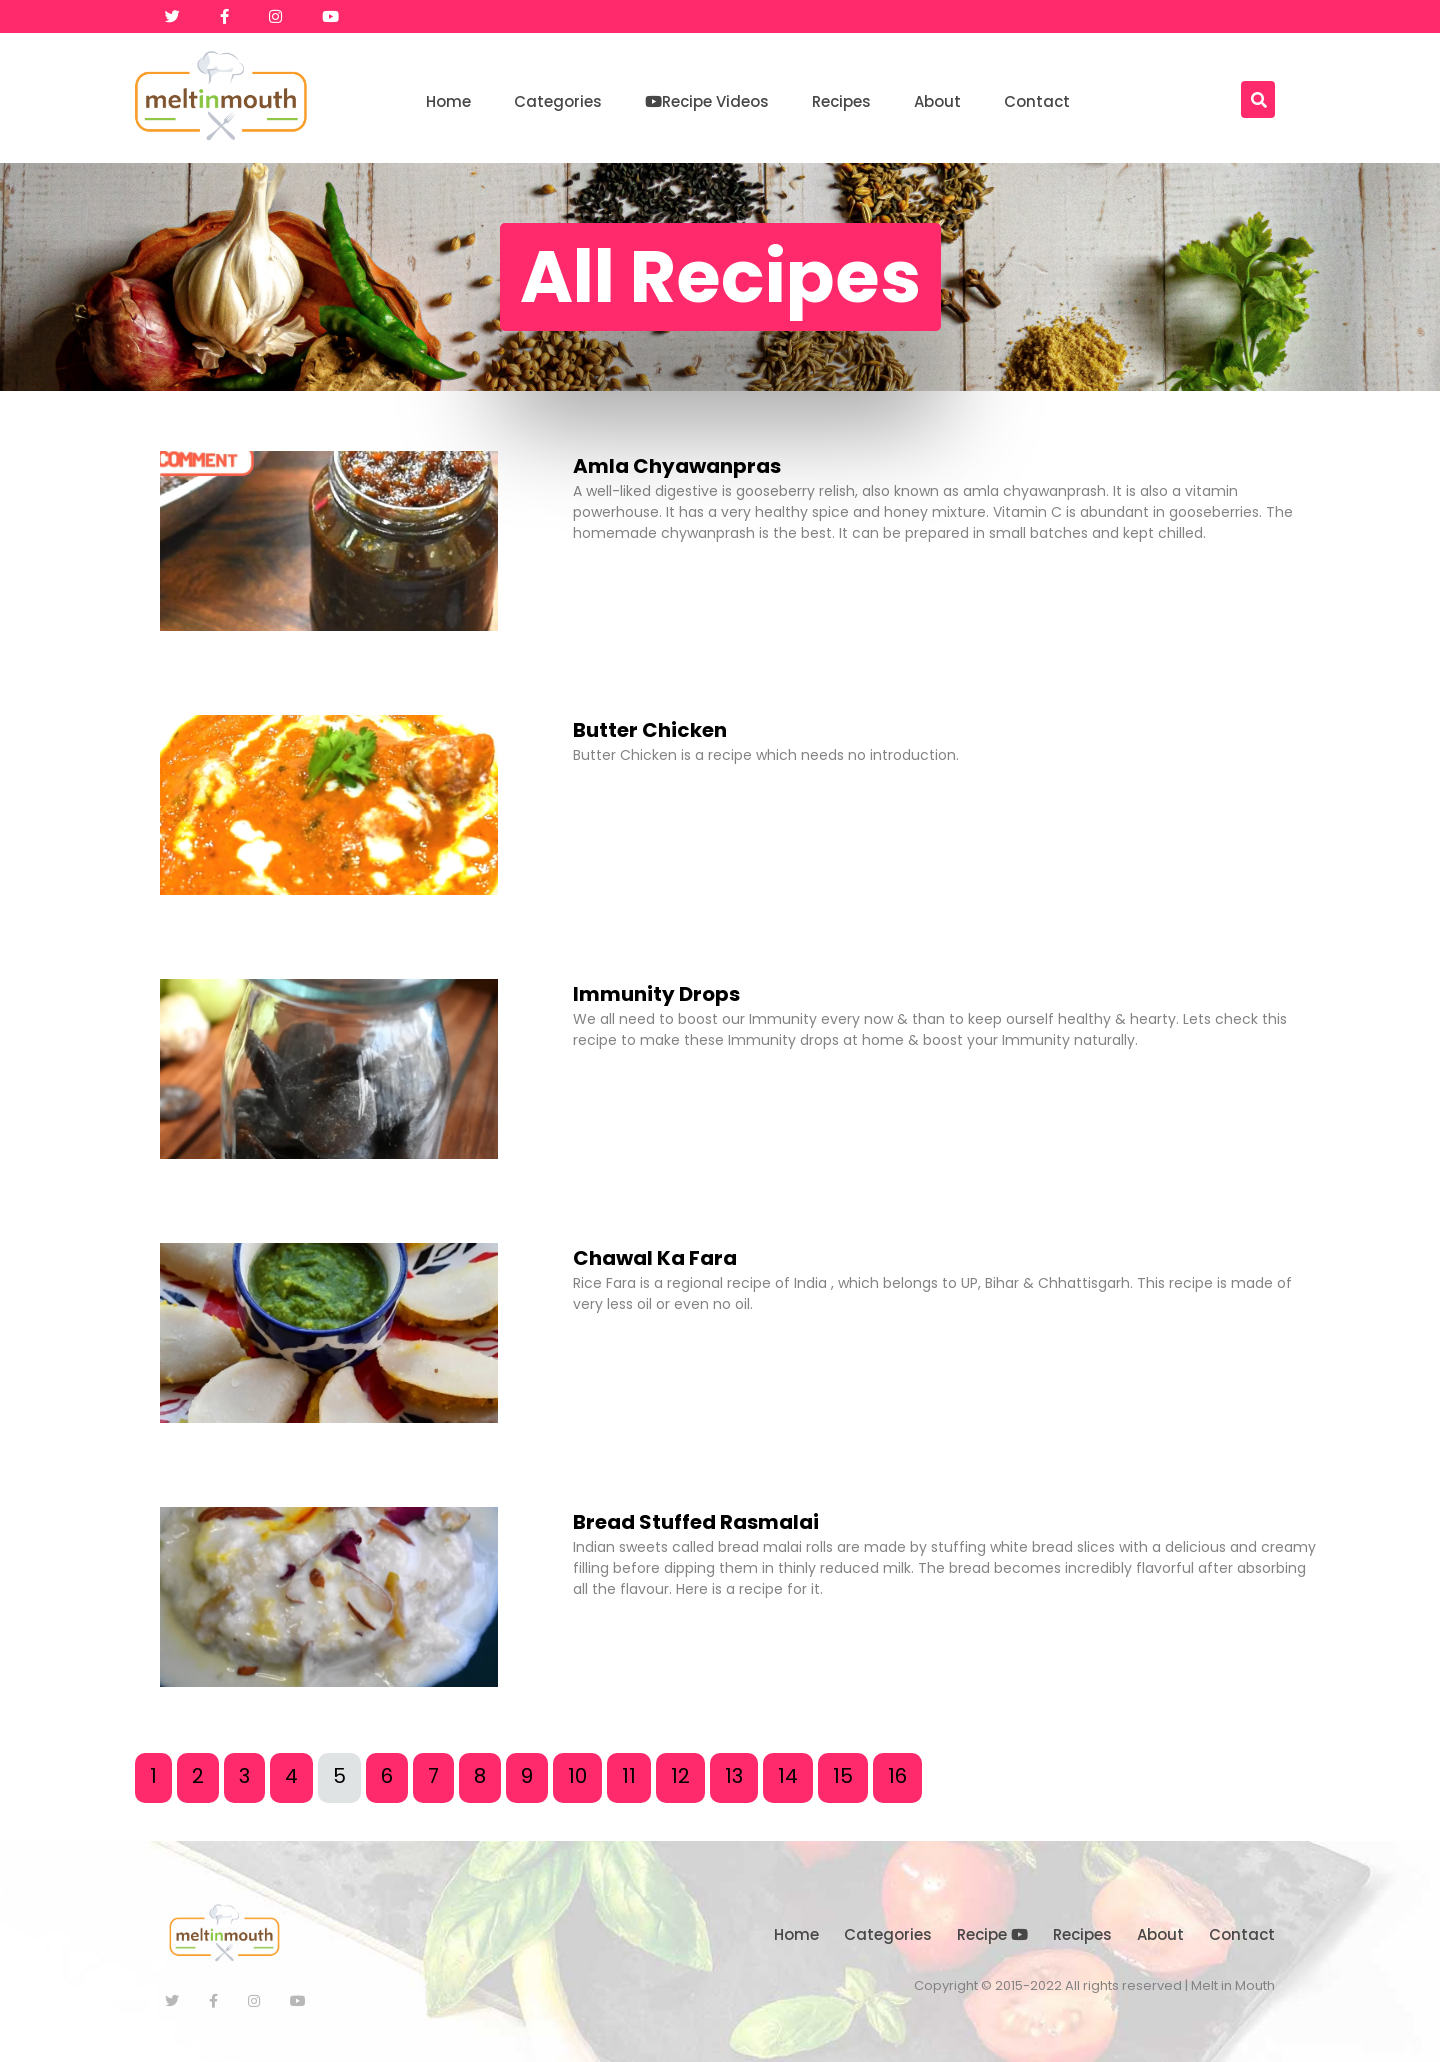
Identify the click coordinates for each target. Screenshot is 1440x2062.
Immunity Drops (656, 994)
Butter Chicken (650, 730)
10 (577, 1776)
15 (843, 1776)
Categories (558, 101)
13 (734, 1776)
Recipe (992, 1934)
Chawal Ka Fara (655, 1258)
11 (629, 1776)
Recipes (841, 101)
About (937, 101)
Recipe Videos (707, 101)
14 (788, 1776)
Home (448, 101)
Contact (1037, 101)
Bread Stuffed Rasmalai (696, 1522)
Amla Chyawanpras (677, 466)
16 (897, 1776)
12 (680, 1776)
